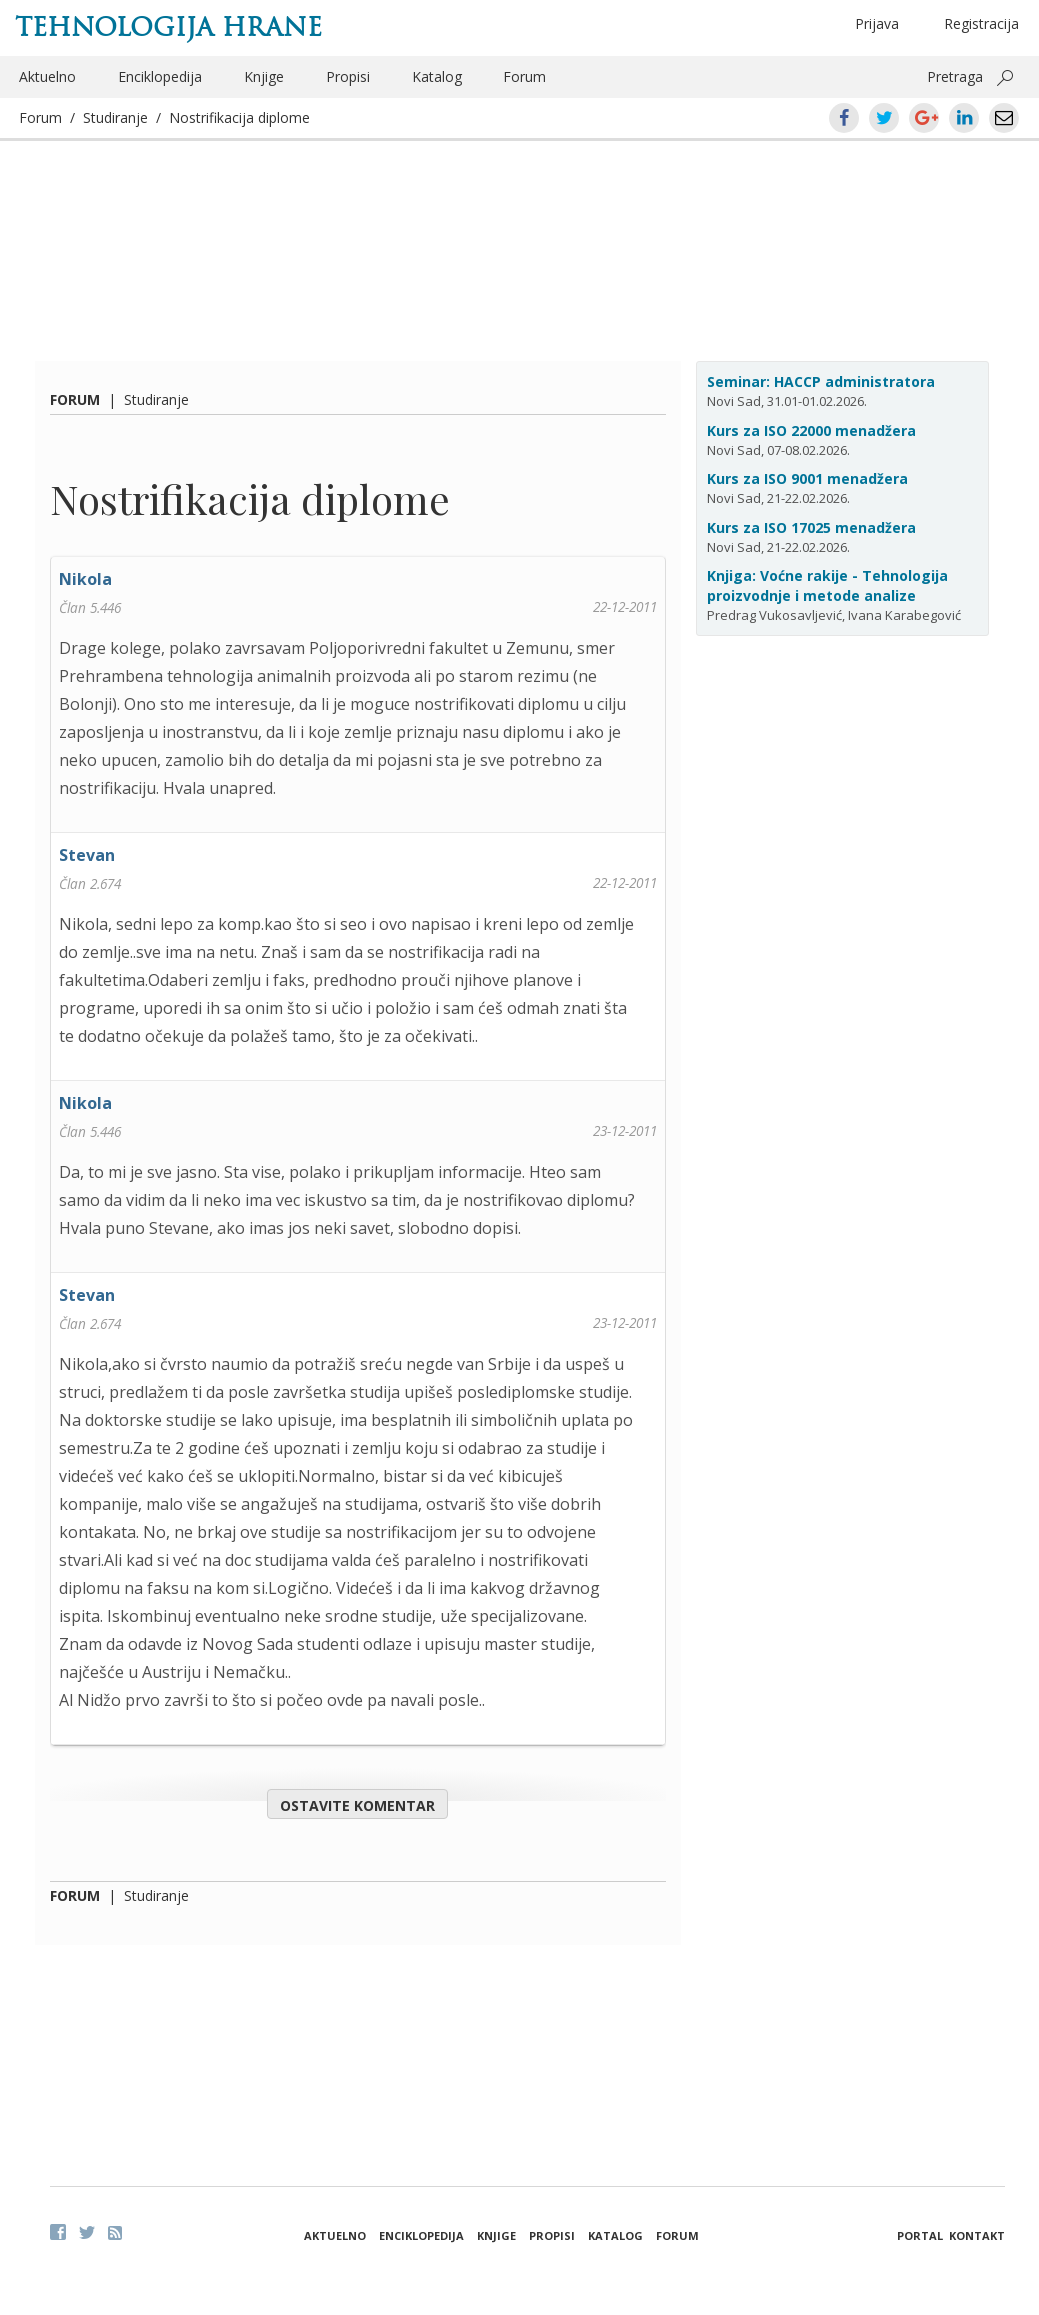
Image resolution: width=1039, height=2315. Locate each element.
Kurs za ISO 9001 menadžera (807, 478)
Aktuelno (47, 76)
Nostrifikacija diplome (239, 117)
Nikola (85, 579)
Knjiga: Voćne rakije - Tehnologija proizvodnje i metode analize (827, 585)
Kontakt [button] (977, 2235)
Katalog (437, 76)
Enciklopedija (160, 76)
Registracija (981, 23)
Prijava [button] (877, 23)
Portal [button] (920, 2235)
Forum (524, 76)
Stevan (87, 855)
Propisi (348, 76)
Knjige (264, 76)
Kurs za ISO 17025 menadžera (811, 527)
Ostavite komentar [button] (357, 1805)
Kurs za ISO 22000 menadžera (811, 430)
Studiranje (115, 117)
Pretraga (955, 76)
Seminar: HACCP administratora (821, 381)
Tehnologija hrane (168, 27)
